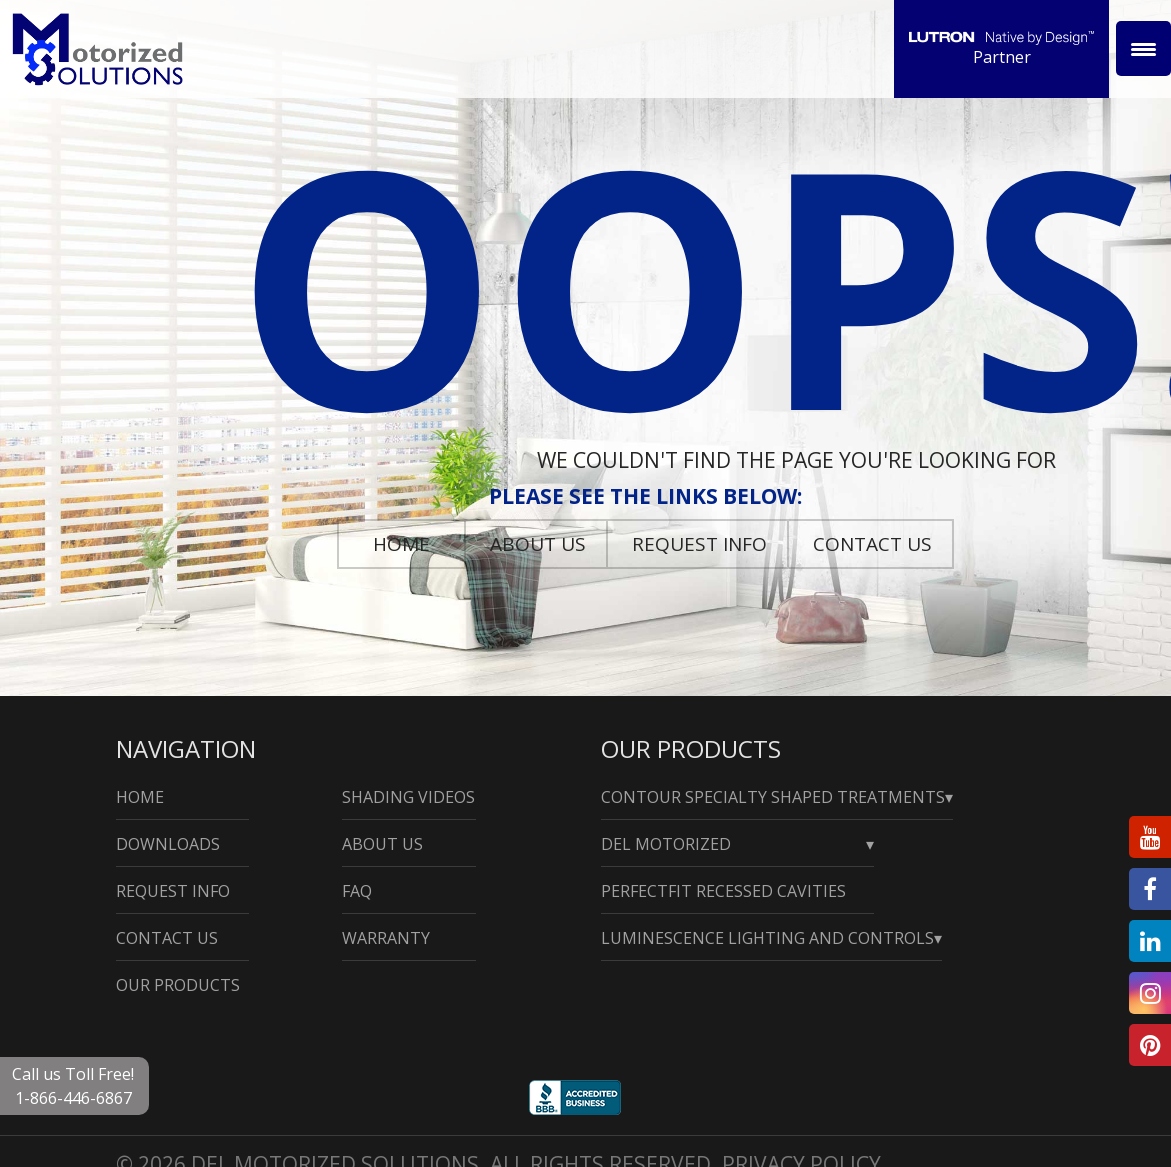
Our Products (178, 985)
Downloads (168, 844)
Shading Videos (408, 797)
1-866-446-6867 (73, 1098)
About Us (538, 544)
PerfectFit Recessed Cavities (723, 891)
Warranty (386, 938)
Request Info (699, 544)
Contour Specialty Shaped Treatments (773, 797)
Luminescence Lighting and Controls (767, 938)
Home (401, 544)
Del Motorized (666, 844)
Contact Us (872, 544)
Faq (357, 891)
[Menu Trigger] (1143, 48)
